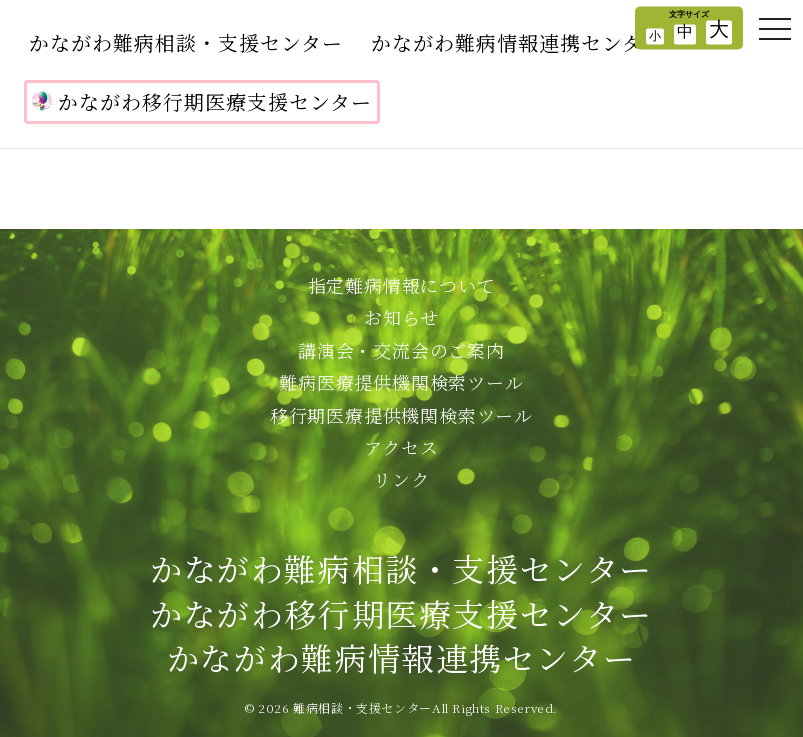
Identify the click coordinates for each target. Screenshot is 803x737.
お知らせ (401, 317)
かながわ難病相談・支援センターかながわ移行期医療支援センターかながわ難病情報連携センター (401, 613)
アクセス (401, 447)
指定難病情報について (402, 285)
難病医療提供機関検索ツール (401, 382)
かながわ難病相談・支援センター (186, 42)
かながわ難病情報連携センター (517, 42)
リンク (401, 479)
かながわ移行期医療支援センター (202, 101)
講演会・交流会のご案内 (401, 350)
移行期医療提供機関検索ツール (401, 415)
